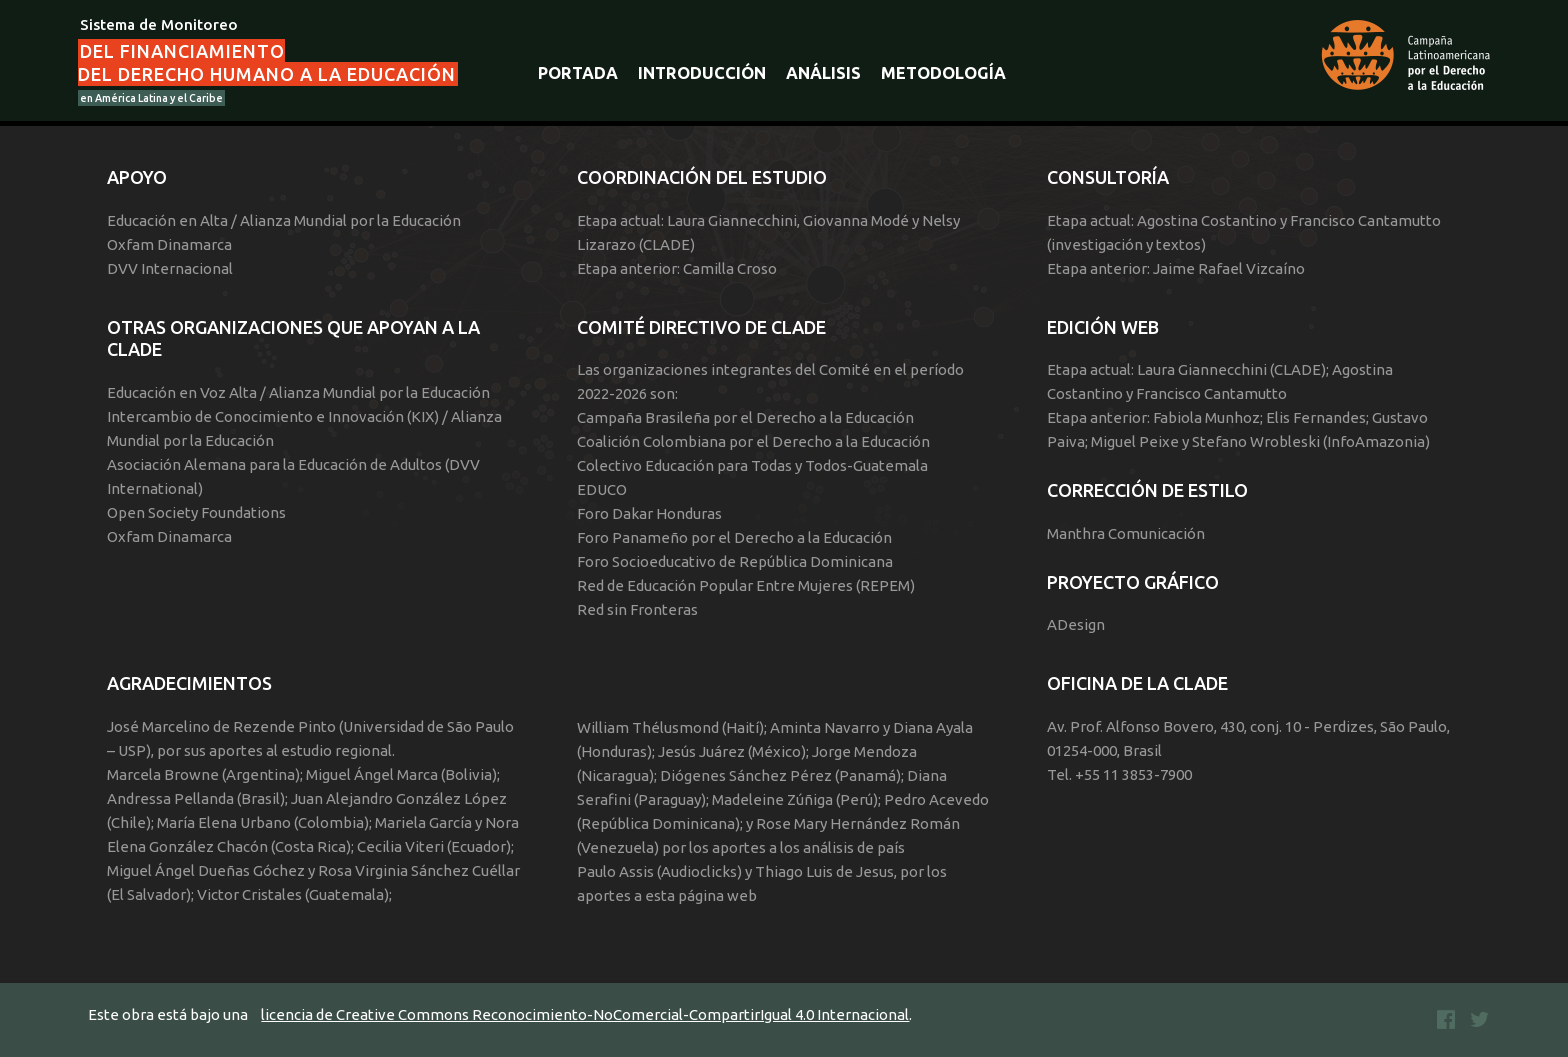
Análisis (823, 73)
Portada (578, 73)
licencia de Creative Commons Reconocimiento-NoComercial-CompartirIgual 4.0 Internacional (585, 1014)
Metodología (943, 73)
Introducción (702, 73)
